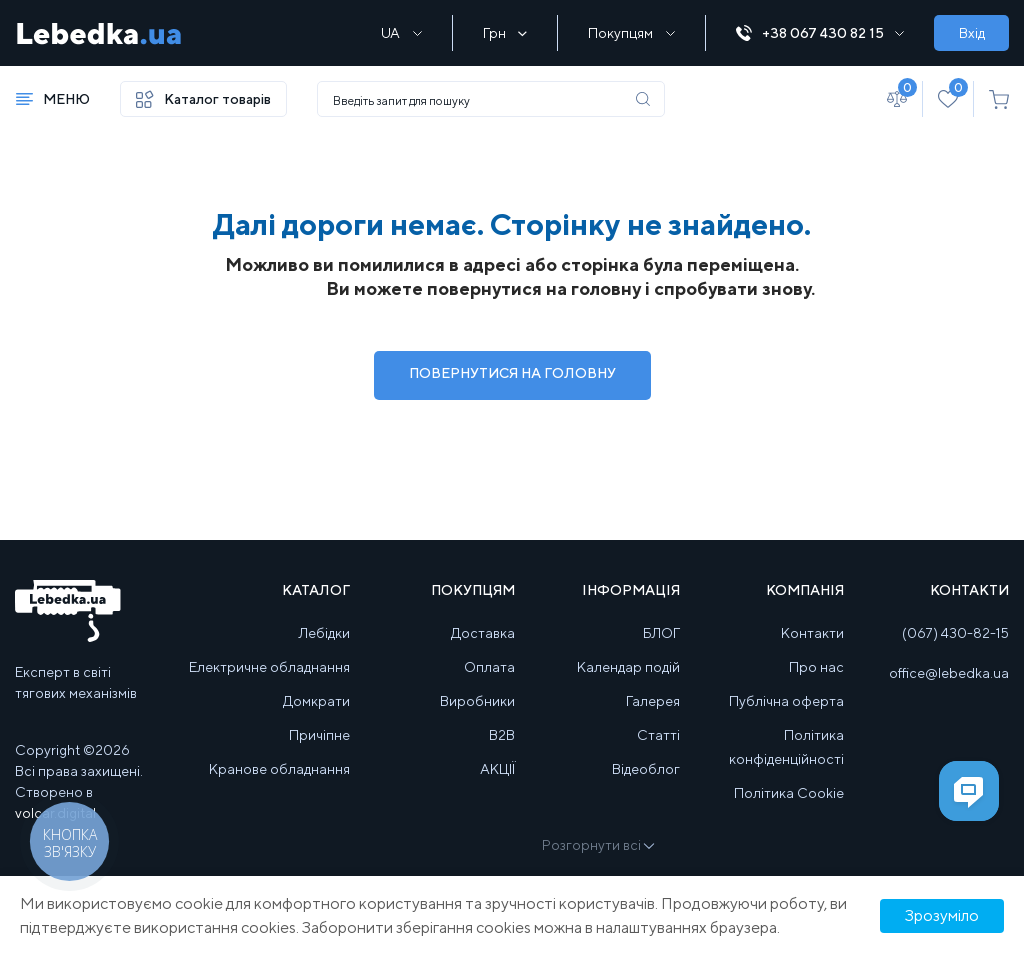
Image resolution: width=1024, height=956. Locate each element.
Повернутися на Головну (512, 373)
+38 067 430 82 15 (820, 33)
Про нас (816, 667)
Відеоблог (646, 769)
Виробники (477, 701)
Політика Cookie (789, 793)
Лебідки (324, 633)
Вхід (972, 33)
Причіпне (319, 735)
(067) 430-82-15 (955, 633)
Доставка (483, 633)
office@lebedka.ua (949, 673)
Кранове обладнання (279, 769)
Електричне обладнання (269, 667)
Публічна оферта (786, 701)
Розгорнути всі (597, 845)
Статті (658, 735)
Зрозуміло (942, 915)
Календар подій (628, 667)
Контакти (812, 633)
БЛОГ (661, 633)
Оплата (489, 667)
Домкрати (316, 701)
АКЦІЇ (497, 769)
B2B (502, 735)
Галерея (653, 701)
